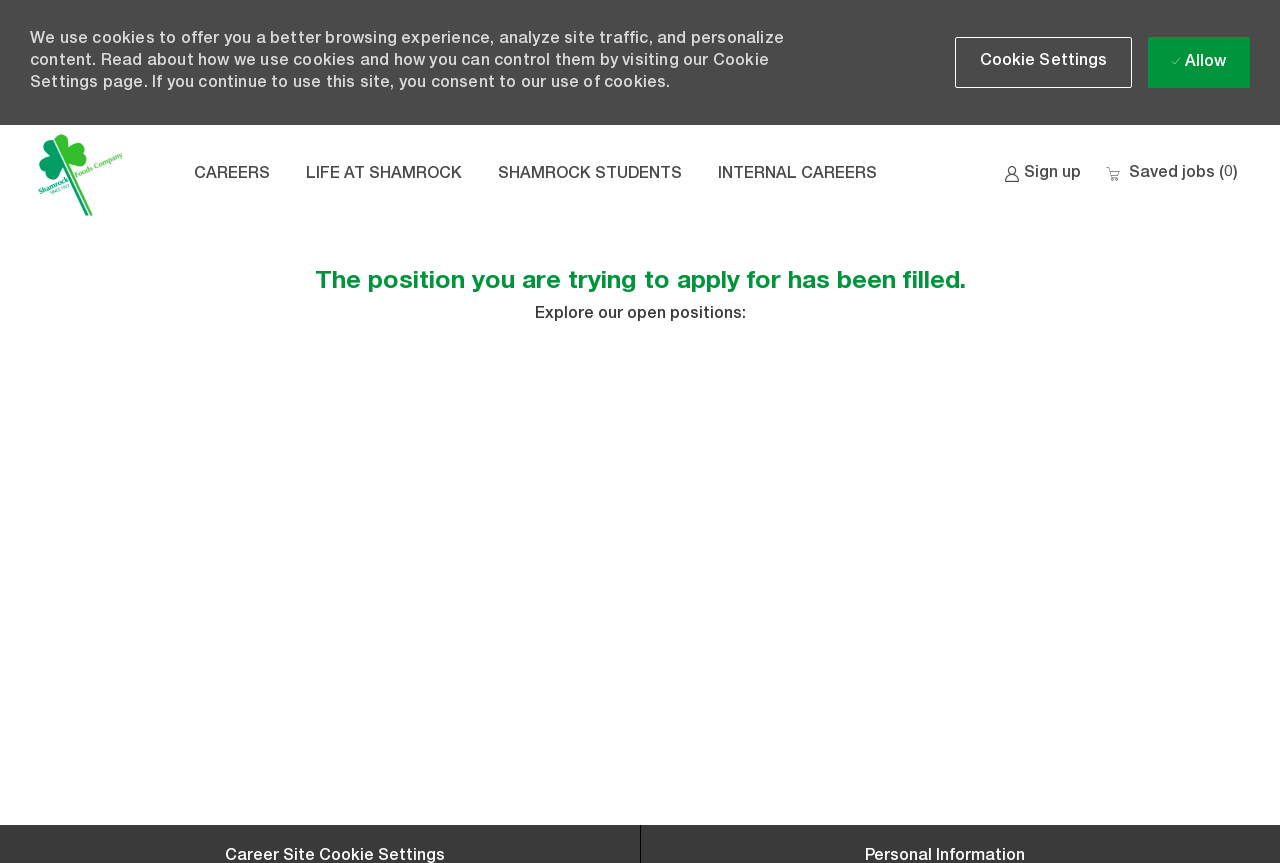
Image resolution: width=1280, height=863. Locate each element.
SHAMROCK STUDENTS (590, 175)
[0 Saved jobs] (1171, 174)
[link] (1042, 174)
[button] (1044, 62)
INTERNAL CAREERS (797, 175)
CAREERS (232, 175)
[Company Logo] (80, 175)
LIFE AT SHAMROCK (384, 175)
